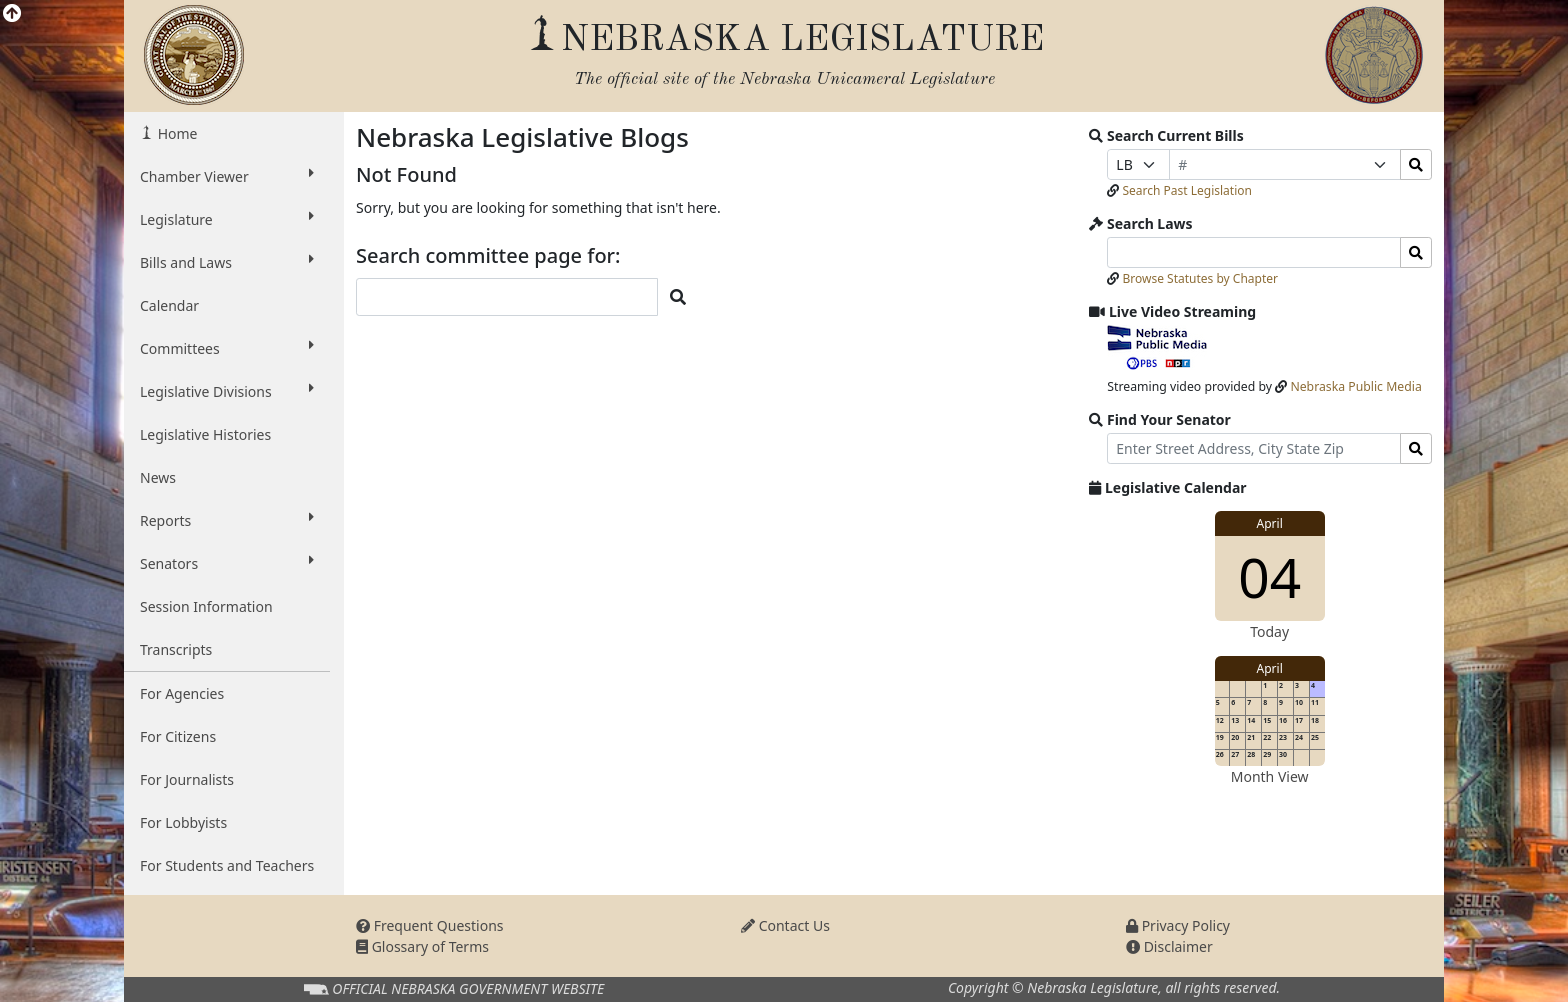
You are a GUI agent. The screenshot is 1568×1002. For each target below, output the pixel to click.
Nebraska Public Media (1355, 386)
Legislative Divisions (227, 391)
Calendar (169, 305)
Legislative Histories (205, 434)
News (158, 477)
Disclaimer (1169, 946)
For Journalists (187, 779)
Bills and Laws (227, 262)
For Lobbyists (183, 822)
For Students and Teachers (227, 865)
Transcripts (176, 649)
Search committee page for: (488, 256)
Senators (227, 563)
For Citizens (178, 736)
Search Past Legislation (1187, 190)
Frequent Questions (430, 925)
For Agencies (182, 693)
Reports (227, 520)
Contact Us (785, 925)
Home (175, 133)
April (1270, 523)
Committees (227, 348)
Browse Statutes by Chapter (1200, 278)
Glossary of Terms (422, 946)
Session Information (206, 606)
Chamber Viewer (227, 176)
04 (1269, 576)
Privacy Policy (1178, 925)
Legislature (227, 219)
